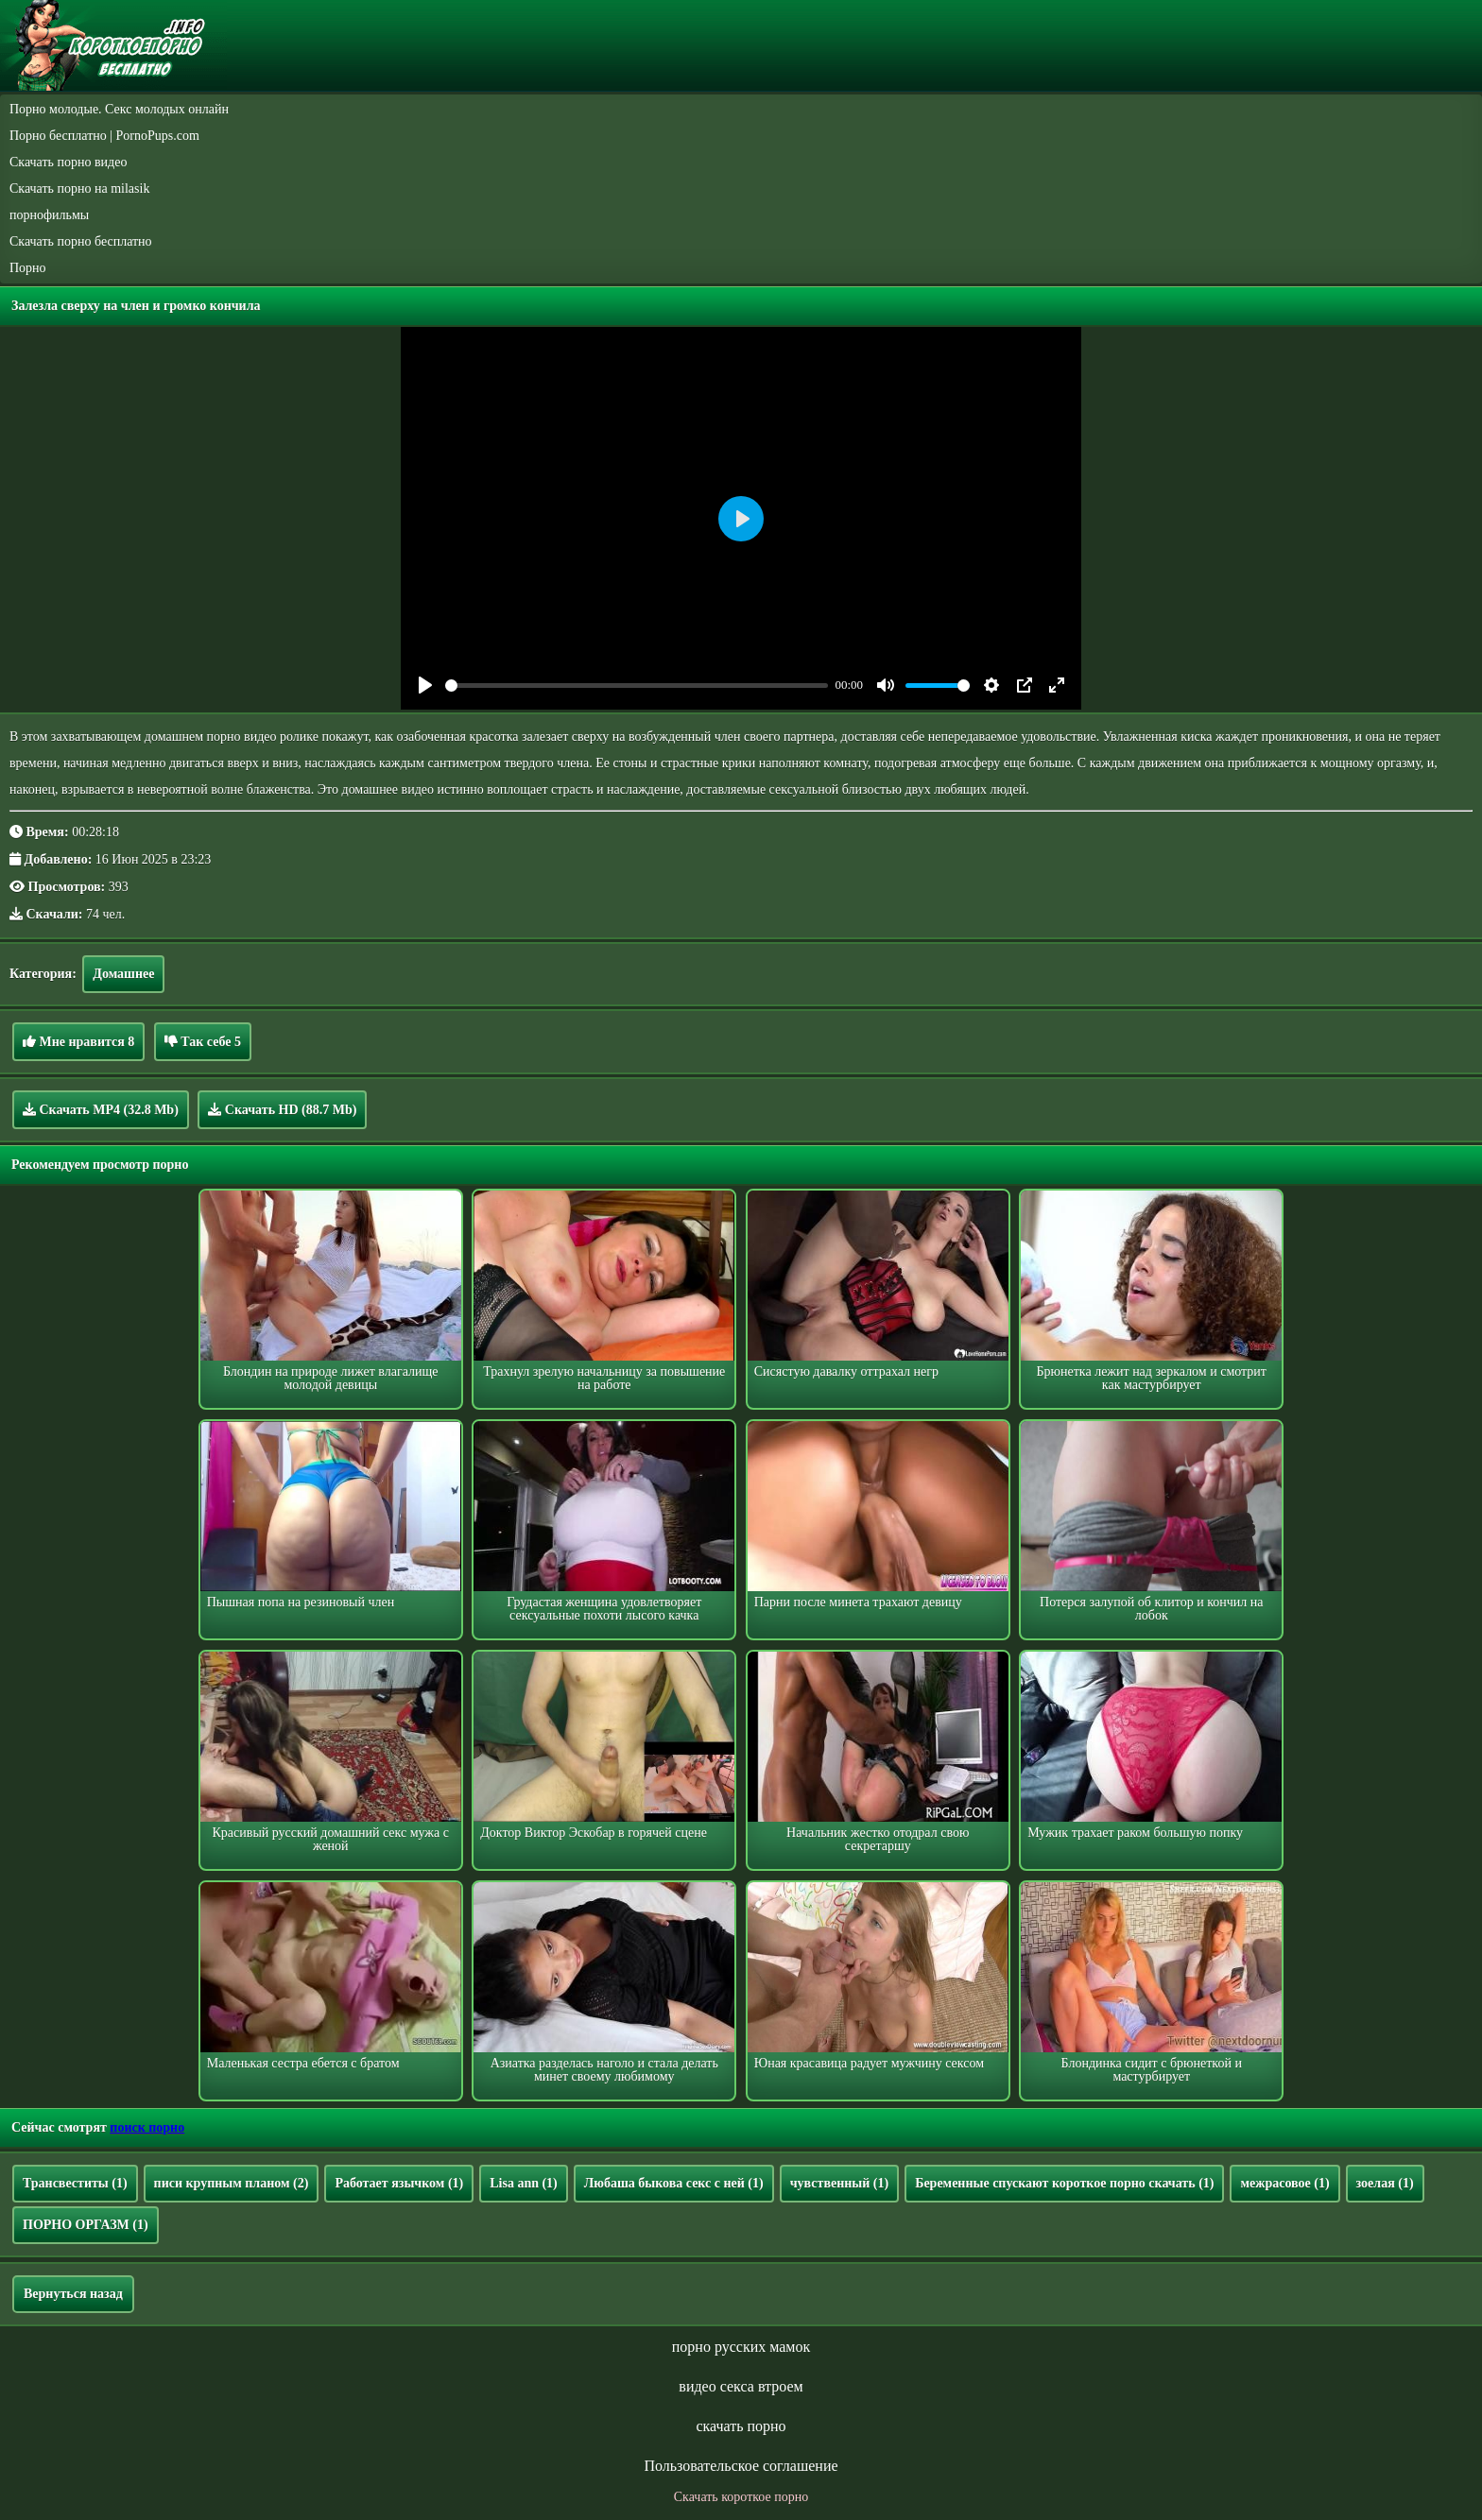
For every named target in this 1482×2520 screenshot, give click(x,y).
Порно (27, 268)
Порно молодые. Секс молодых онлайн (119, 109)
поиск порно (147, 2127)
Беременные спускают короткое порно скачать (1064, 2183)
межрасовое (1284, 2183)
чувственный (839, 2183)
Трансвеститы (75, 2183)
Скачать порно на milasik (79, 188)
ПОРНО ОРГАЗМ (85, 2225)
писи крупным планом (231, 2183)
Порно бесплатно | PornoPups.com (104, 136)
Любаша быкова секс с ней (674, 2183)
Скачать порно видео (68, 162)
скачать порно (740, 2426)
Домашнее (123, 974)
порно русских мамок (741, 2347)
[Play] (425, 685)
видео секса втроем (740, 2386)
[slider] (636, 685)
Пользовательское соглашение (740, 2466)
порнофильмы (49, 215)
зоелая (1385, 2183)
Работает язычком (399, 2183)
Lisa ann (524, 2183)
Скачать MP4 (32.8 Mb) (101, 1109)
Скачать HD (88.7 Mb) (282, 1109)
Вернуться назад (73, 2294)
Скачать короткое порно (741, 2497)
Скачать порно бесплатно (80, 241)
